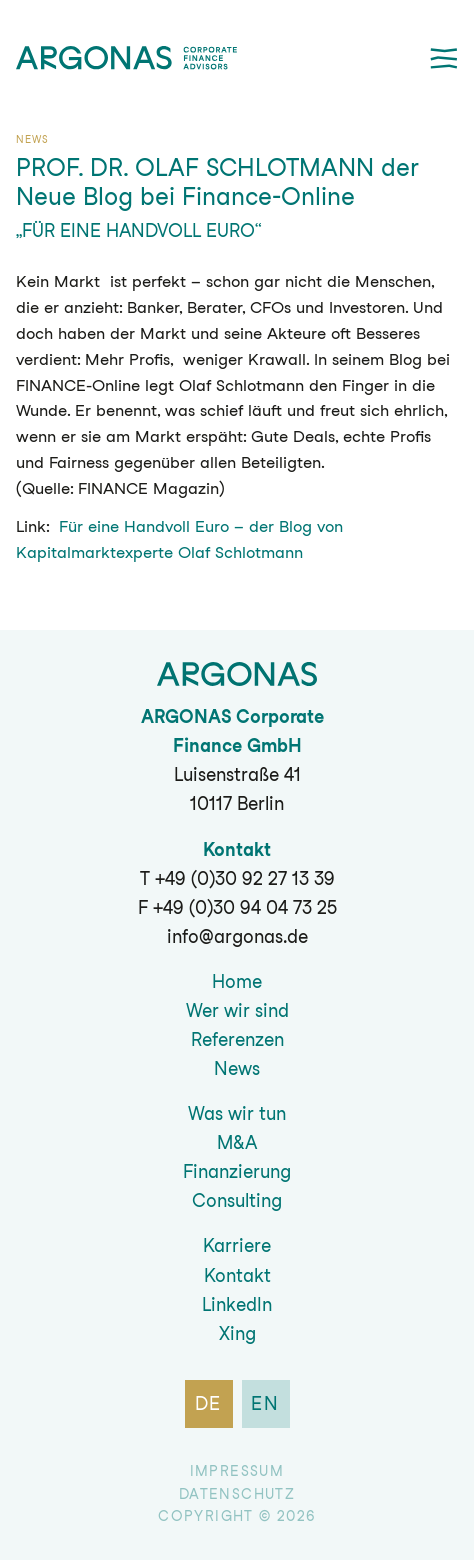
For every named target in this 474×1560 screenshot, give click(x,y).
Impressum (237, 1471)
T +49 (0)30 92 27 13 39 (237, 878)
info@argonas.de (237, 936)
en (265, 1403)
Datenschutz (237, 1494)
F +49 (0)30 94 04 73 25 (237, 907)
